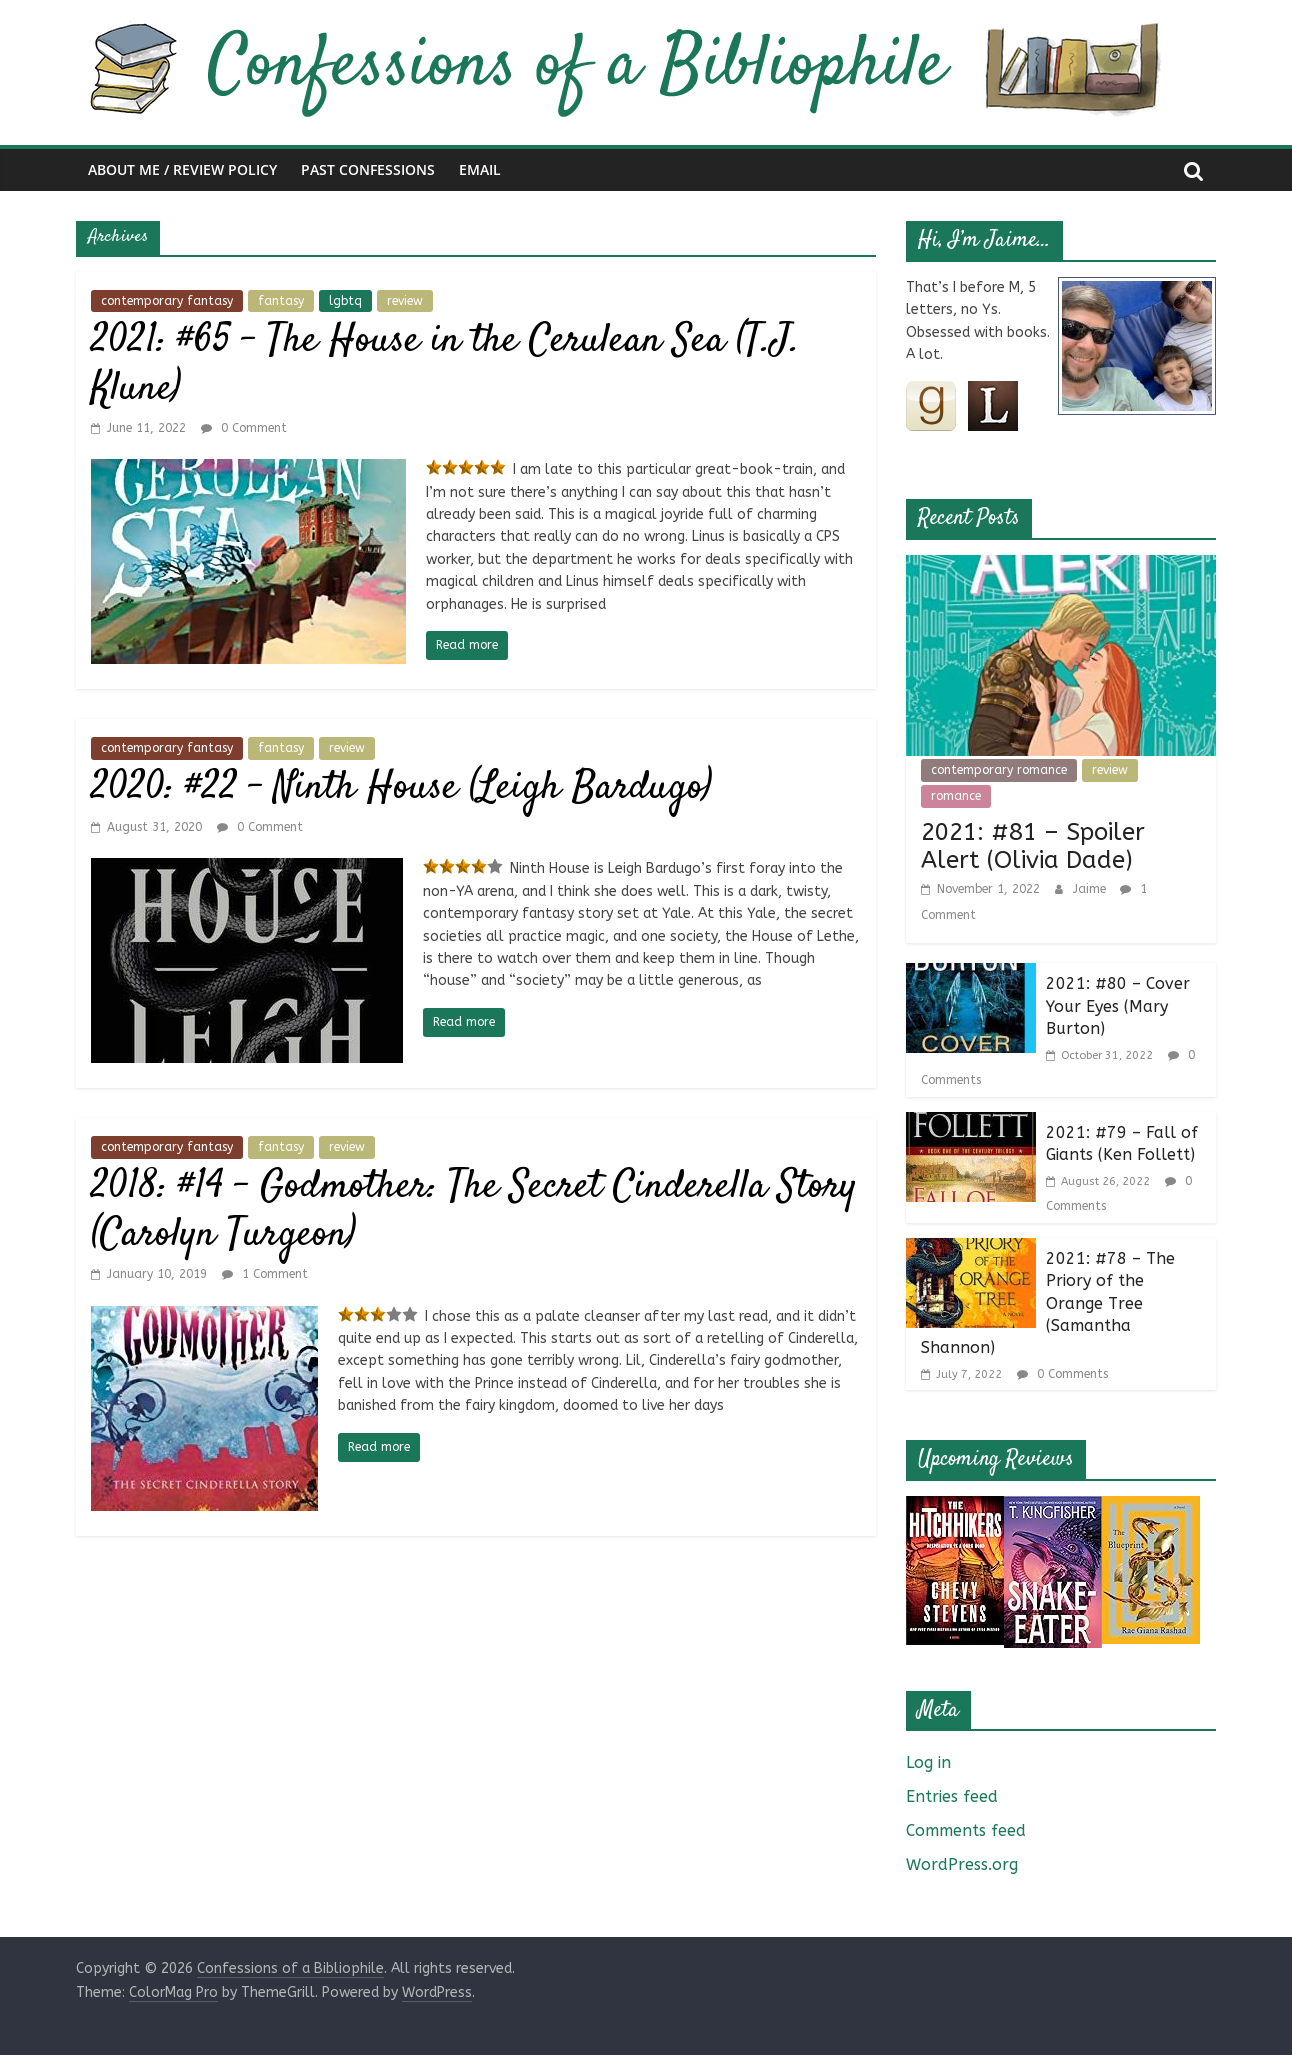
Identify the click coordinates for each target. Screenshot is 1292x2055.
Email (480, 169)
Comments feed (966, 1830)
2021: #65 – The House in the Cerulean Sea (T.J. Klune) (445, 365)
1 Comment (265, 1274)
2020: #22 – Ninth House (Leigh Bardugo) (401, 788)
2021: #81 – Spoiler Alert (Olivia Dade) (1033, 846)
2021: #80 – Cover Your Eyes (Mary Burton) (1118, 1006)
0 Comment (244, 428)
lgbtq (345, 301)
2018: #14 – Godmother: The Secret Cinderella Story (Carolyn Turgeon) (474, 1211)
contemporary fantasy (167, 301)
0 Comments (1062, 1374)
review (405, 301)
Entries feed (952, 1796)
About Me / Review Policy (182, 169)
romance (956, 796)
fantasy (281, 301)
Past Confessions (368, 169)
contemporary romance (999, 770)
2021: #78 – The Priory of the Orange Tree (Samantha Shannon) (1048, 1303)
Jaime (1091, 889)
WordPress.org (962, 1864)
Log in (928, 1762)
